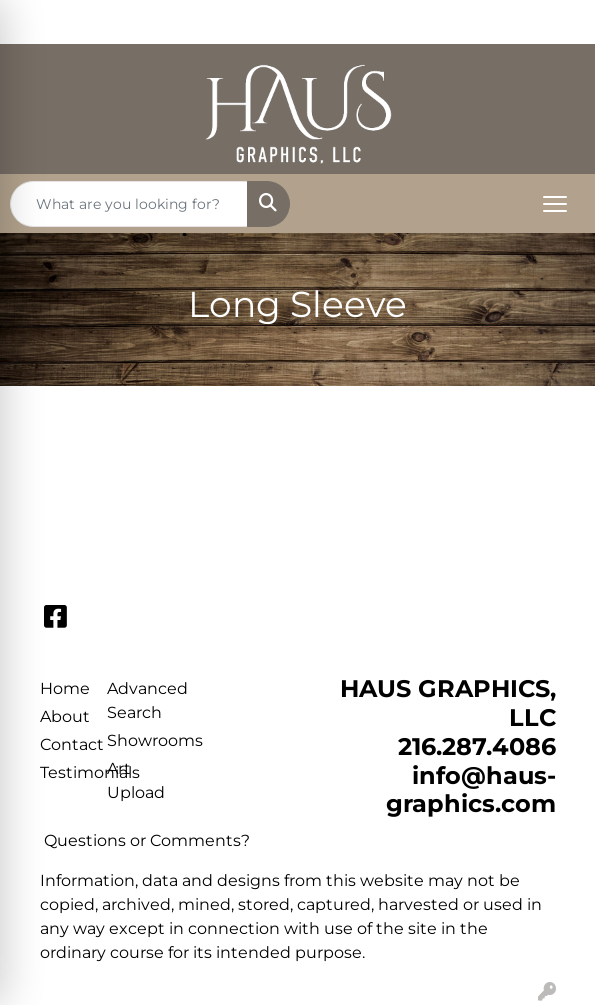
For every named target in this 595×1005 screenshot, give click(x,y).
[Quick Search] (129, 204)
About (62, 716)
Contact (62, 744)
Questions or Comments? (147, 840)
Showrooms (129, 740)
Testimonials (62, 772)
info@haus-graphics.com (471, 790)
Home (62, 688)
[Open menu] (555, 204)
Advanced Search (129, 700)
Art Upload (129, 780)
